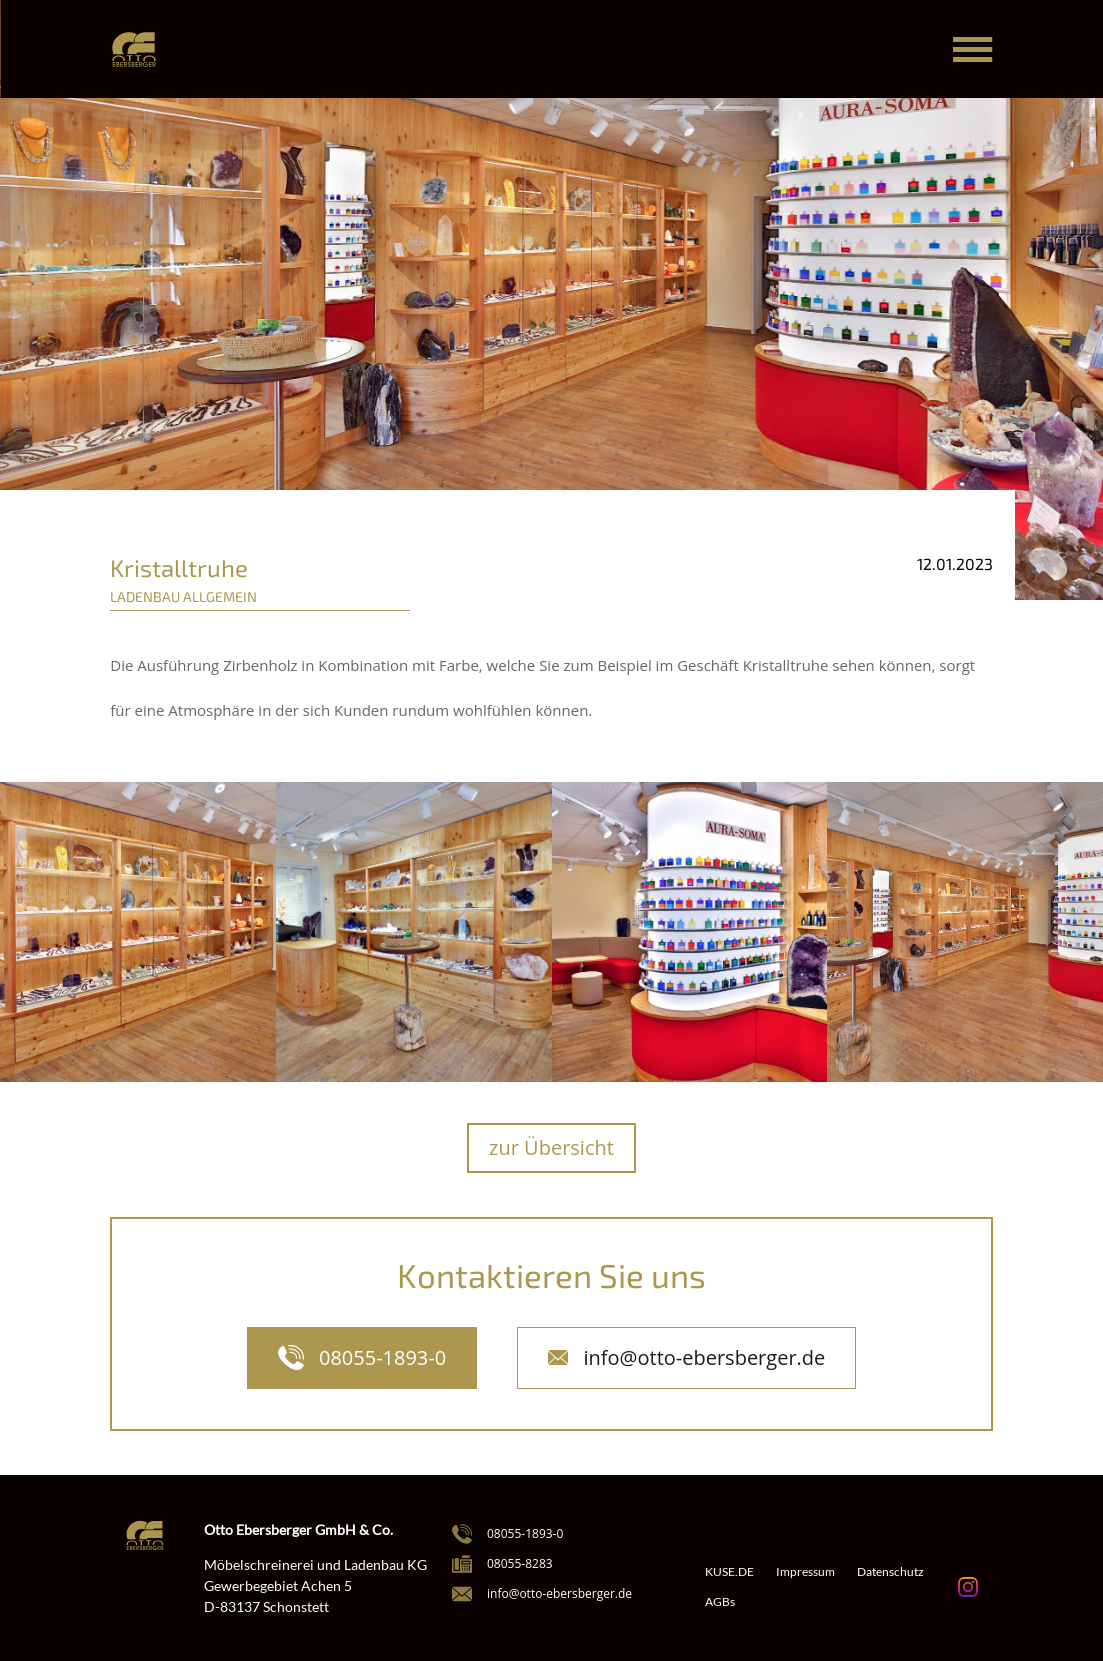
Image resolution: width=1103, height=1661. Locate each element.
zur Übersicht (551, 1147)
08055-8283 (520, 1563)
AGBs (720, 1602)
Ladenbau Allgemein (183, 596)
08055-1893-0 (382, 1357)
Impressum (805, 1572)
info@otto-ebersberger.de (704, 1357)
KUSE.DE (729, 1572)
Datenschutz (890, 1572)
